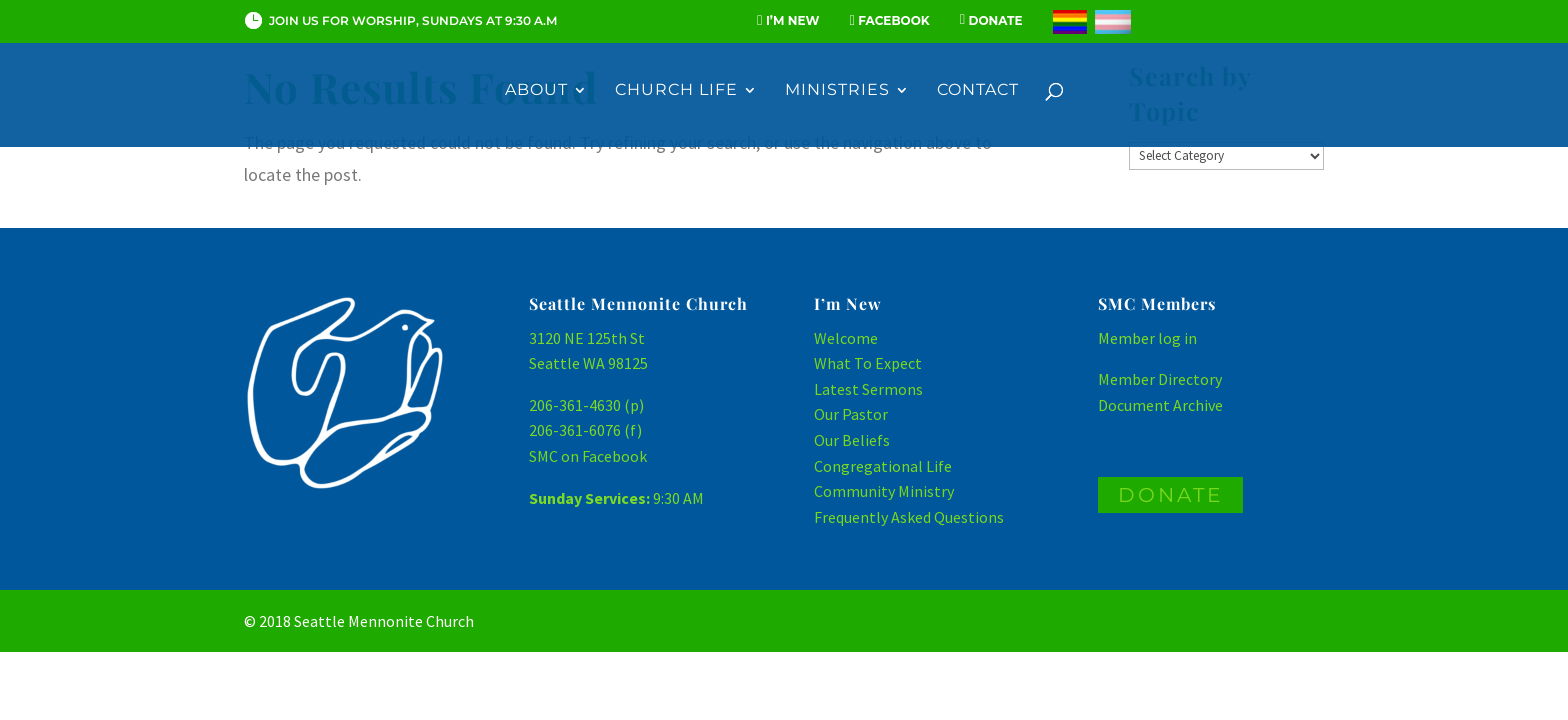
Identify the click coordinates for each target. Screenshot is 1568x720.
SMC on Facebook (588, 456)
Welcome (846, 338)
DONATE (1170, 495)
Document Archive (1160, 405)
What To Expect (868, 363)
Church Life (676, 91)
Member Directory (1160, 379)
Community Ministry (884, 491)
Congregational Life (883, 466)
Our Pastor (851, 414)
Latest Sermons (868, 389)
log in (1177, 338)
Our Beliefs (852, 440)
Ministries (837, 91)
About (536, 91)
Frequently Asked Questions (909, 517)
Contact (978, 91)
